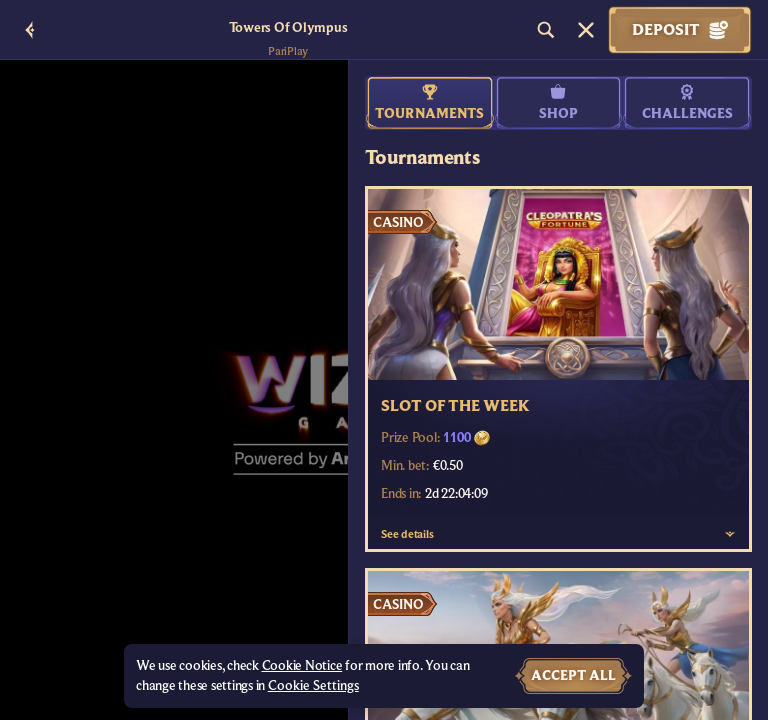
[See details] (730, 534)
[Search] (546, 30)
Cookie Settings (313, 686)
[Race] (586, 30)
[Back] (30, 30)
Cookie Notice (302, 666)
